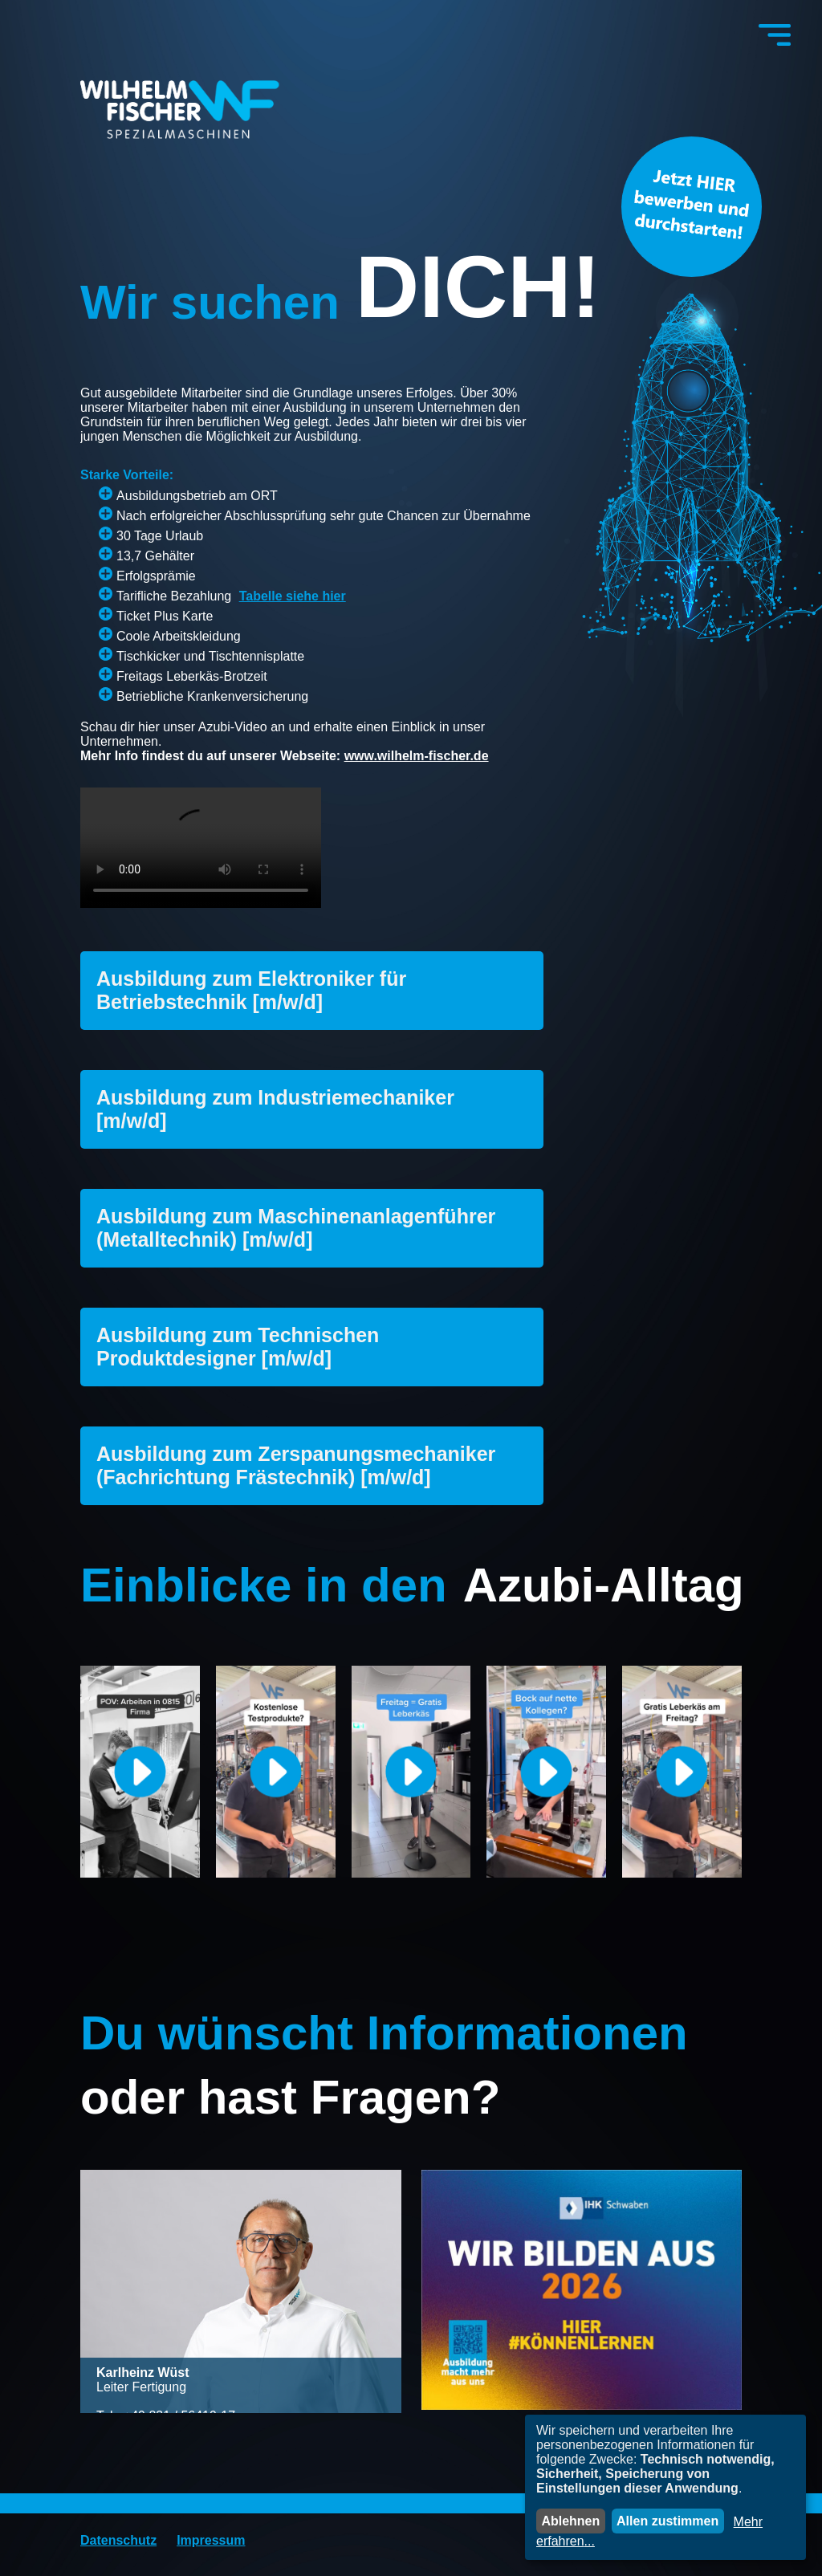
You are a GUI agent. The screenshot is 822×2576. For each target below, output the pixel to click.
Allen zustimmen (667, 2521)
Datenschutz (118, 2540)
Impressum (211, 2540)
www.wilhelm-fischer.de (416, 756)
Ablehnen (570, 2521)
